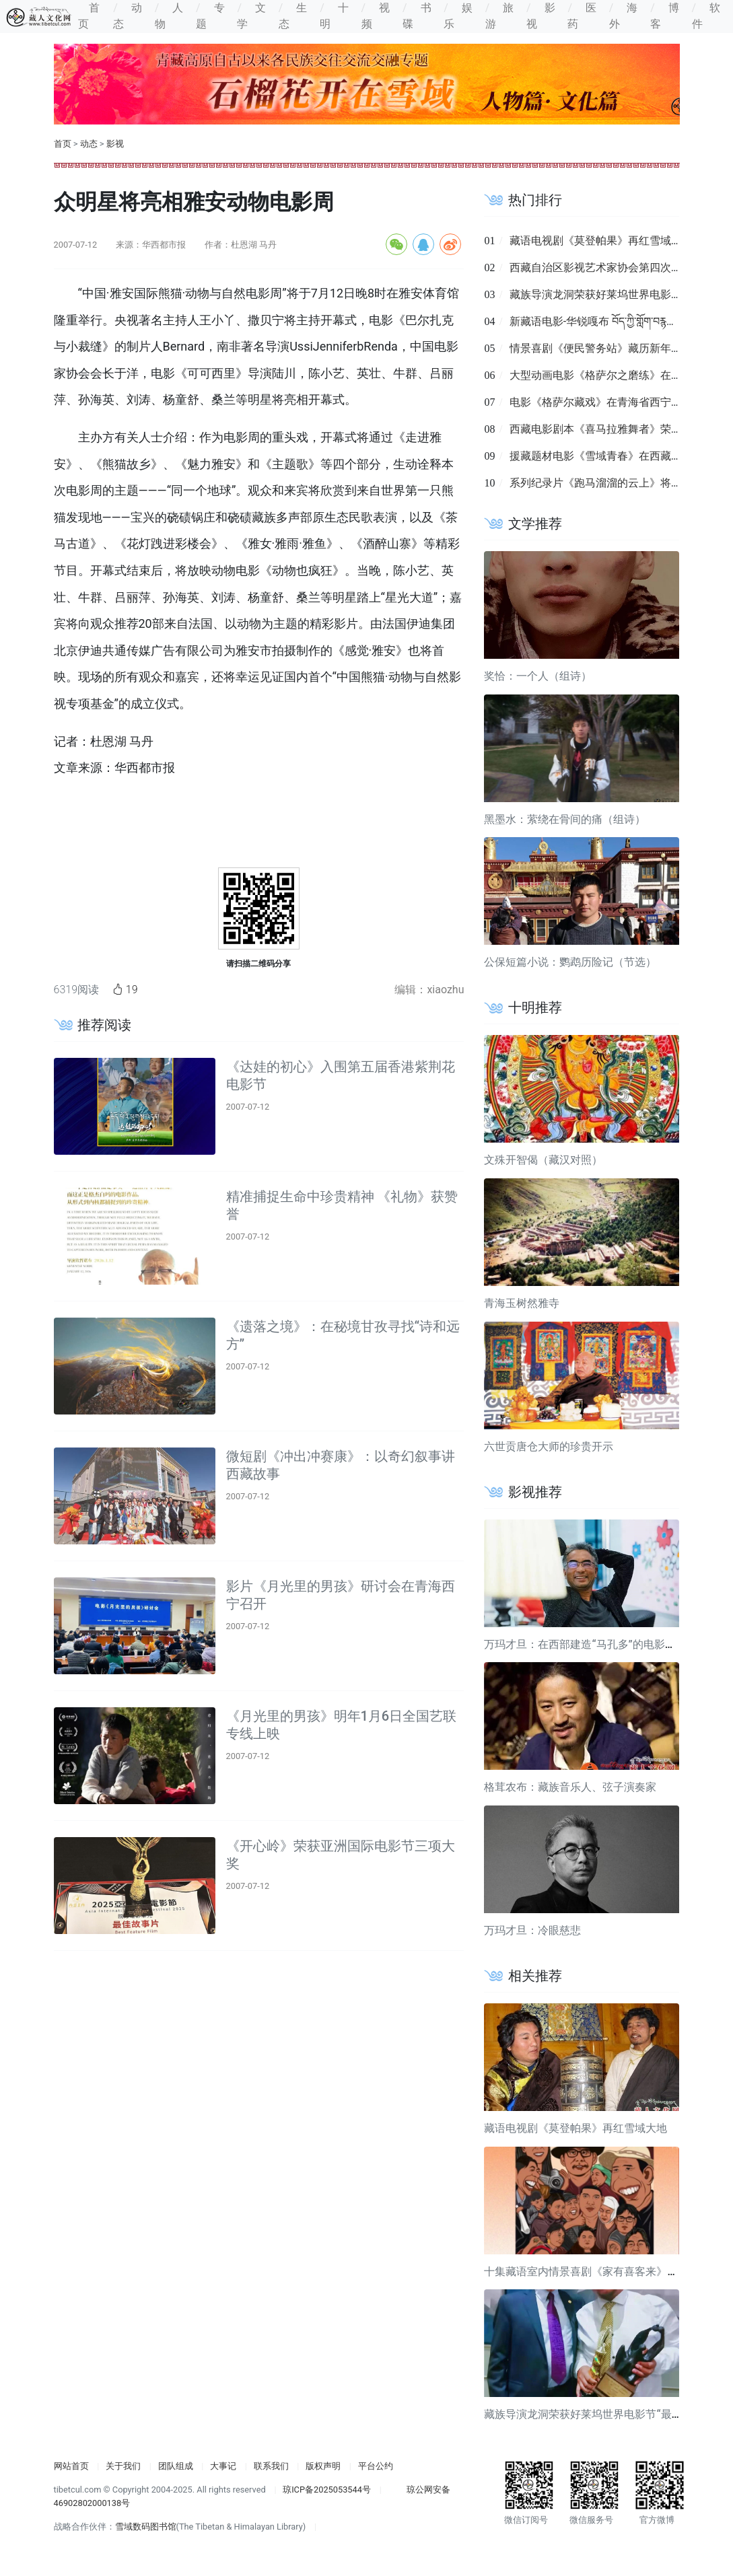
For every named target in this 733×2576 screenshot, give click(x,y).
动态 (89, 144)
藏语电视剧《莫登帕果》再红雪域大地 (601, 240)
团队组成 (175, 2466)
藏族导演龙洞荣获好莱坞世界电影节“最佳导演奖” (601, 2414)
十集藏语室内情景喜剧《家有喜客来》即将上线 (597, 2271)
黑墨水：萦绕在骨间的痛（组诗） (564, 819)
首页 (62, 144)
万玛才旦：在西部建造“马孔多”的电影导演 (585, 1644)
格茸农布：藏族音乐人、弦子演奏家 (570, 1787)
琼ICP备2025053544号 (327, 2489)
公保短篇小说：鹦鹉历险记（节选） (570, 962)
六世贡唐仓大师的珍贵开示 (548, 1446)
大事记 (223, 2466)
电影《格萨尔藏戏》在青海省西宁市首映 (606, 402)
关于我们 (123, 2466)
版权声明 (323, 2466)
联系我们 (271, 2466)
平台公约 (375, 2466)
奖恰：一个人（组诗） (538, 676)
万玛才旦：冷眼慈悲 (532, 1930)
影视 (115, 144)
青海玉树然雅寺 (521, 1303)
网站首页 (71, 2466)
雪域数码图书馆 (145, 2526)
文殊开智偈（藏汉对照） (543, 1159)
